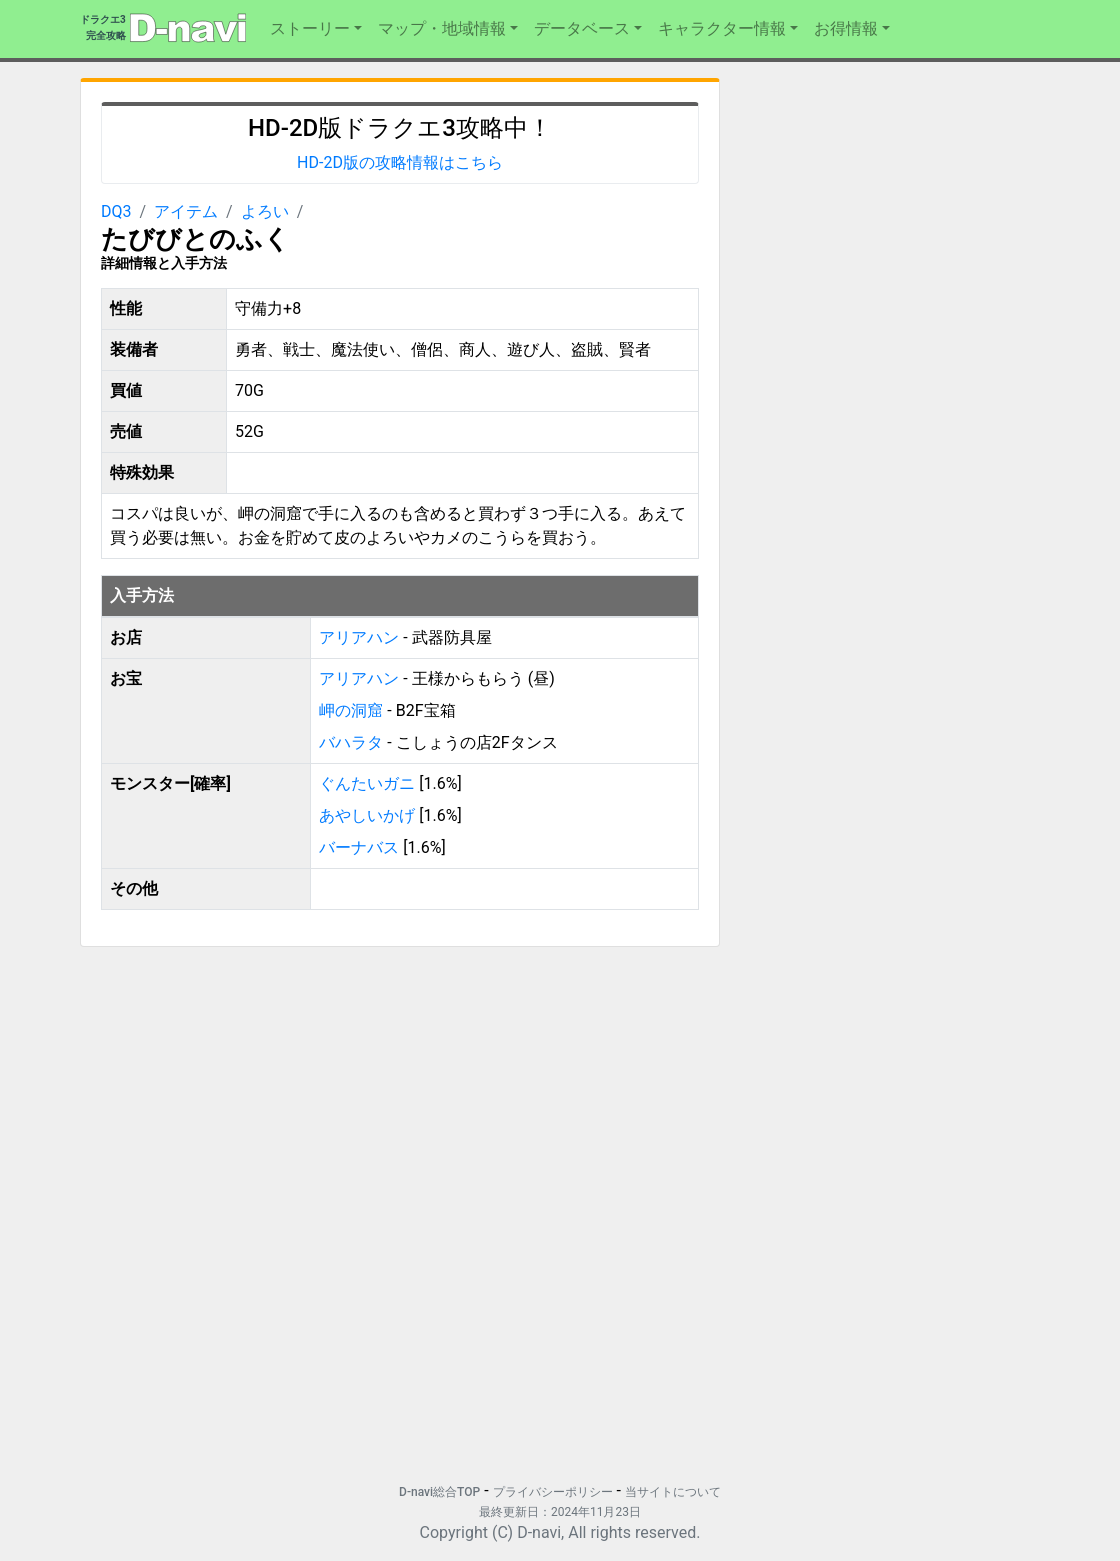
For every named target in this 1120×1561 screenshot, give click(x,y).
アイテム (186, 211)
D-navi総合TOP (439, 1492)
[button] (316, 29)
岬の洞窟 (353, 710)
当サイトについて (673, 1492)
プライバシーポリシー (553, 1492)
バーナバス (359, 847)
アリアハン (359, 637)
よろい (265, 211)
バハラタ (353, 742)
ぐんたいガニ (367, 783)
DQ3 (116, 211)
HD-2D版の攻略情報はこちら (400, 162)
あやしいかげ (367, 815)
